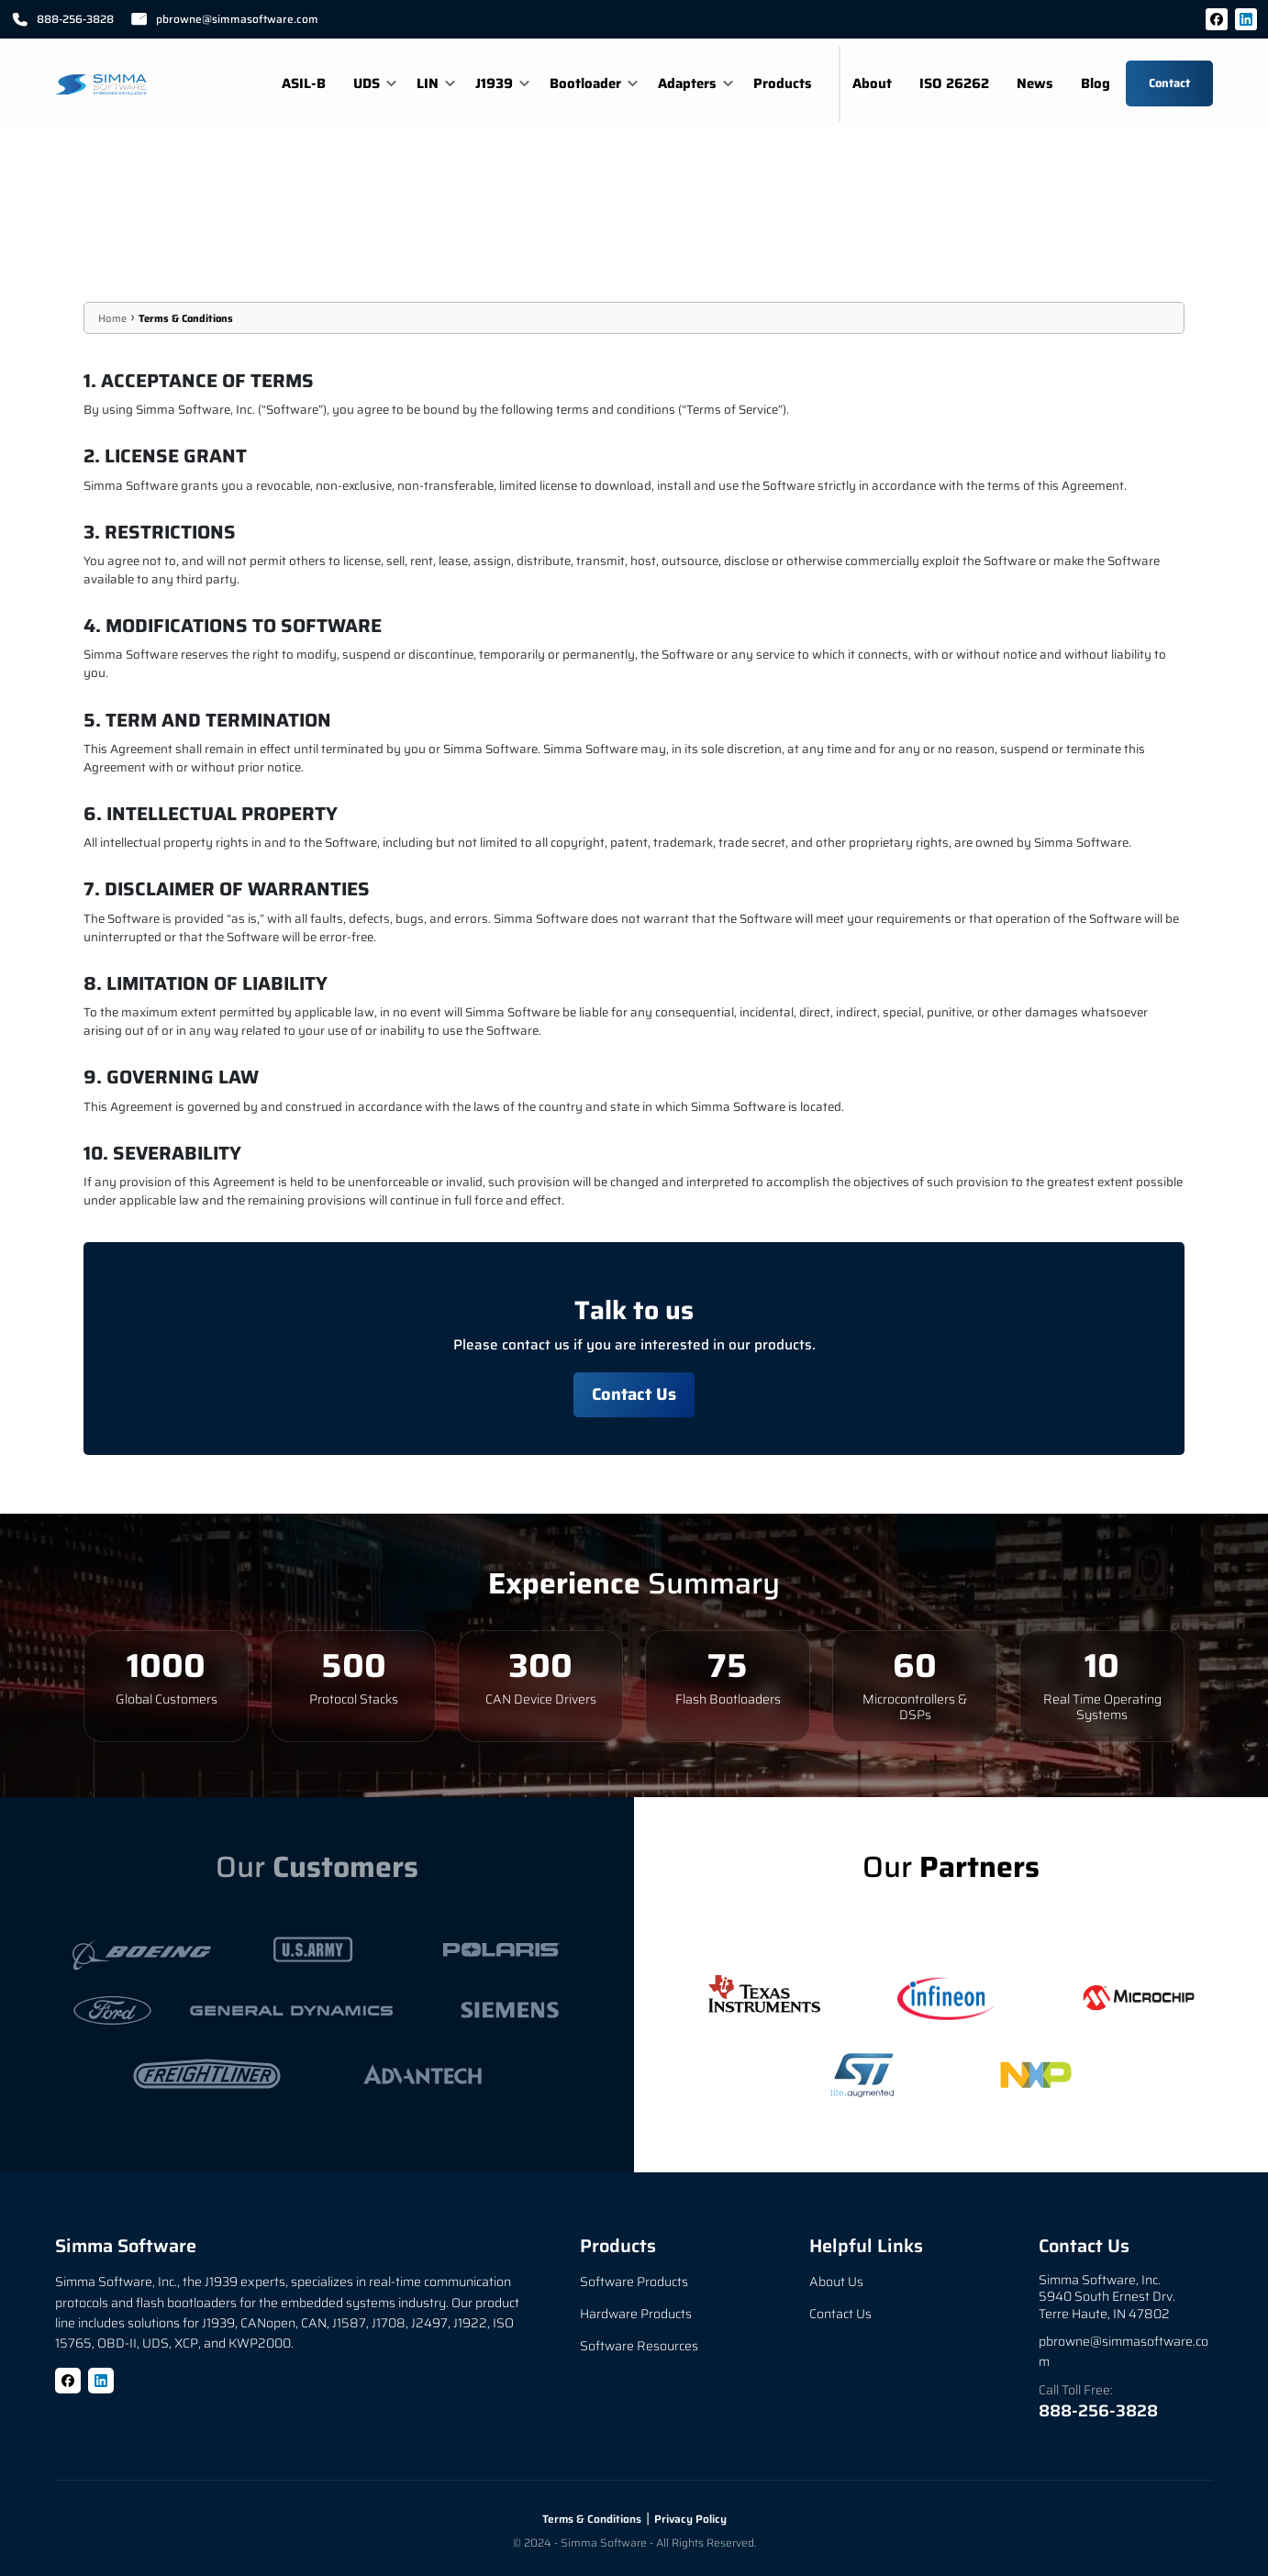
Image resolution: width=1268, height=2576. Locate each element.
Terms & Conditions (186, 318)
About (872, 83)
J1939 (494, 83)
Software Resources (639, 2347)
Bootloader (585, 83)
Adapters (687, 83)
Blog (1095, 83)
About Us (836, 2282)
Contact (1169, 83)
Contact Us (634, 1394)
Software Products (634, 2282)
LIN (428, 83)
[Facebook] (1217, 19)
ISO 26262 (954, 83)
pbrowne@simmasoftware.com (224, 19)
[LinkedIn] (1246, 19)
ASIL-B (304, 83)
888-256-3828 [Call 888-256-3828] (62, 19)
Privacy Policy (690, 2518)
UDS (366, 83)
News (1035, 83)
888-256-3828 (1098, 2411)
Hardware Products (636, 2314)
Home (112, 318)
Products (782, 83)
